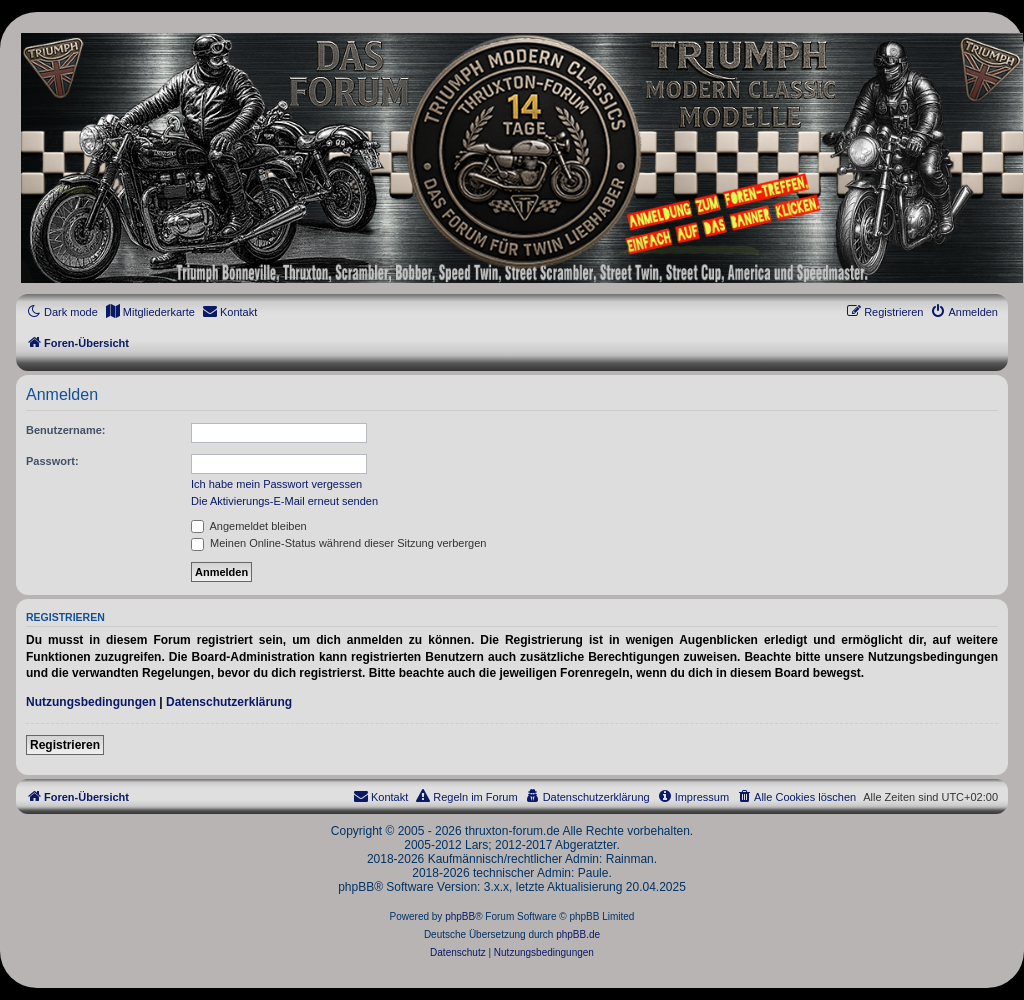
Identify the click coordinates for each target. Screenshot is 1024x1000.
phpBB (460, 916)
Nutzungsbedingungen (91, 702)
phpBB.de (578, 934)
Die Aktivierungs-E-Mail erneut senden (284, 501)
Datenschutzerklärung (229, 702)
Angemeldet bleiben (249, 526)
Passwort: (52, 461)
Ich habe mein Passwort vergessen (276, 484)
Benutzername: (65, 430)
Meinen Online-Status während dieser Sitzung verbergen (338, 543)
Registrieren (65, 745)
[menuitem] (150, 312)
